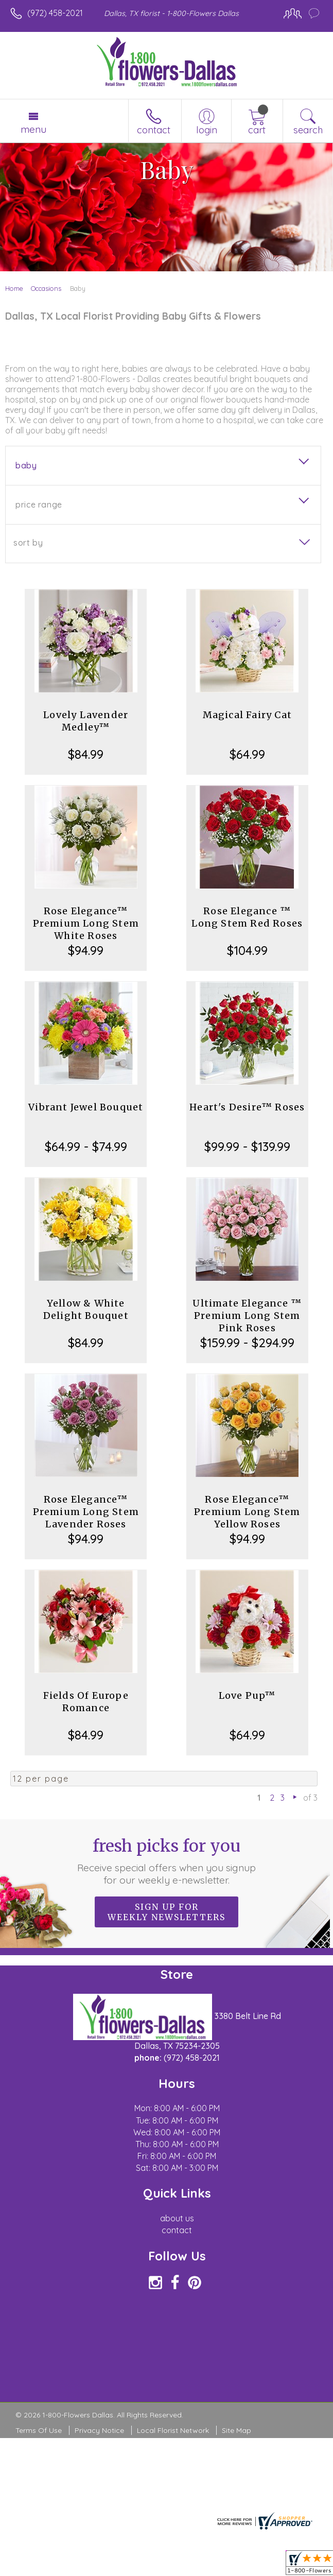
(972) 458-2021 (55, 13)
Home (14, 288)
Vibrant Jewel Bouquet (85, 1107)
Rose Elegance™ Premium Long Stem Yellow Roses (247, 1511)
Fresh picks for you (166, 1861)
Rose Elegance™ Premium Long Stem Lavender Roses (86, 1511)
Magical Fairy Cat (247, 715)
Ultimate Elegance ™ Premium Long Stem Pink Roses (247, 1315)
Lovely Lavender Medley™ (85, 721)
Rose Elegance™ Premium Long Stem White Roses (86, 923)
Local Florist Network (173, 2430)
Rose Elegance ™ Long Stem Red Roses (247, 917)
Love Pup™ (247, 1695)
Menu (33, 129)
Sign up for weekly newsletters (166, 1912)
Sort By (28, 542)
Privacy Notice (99, 2430)
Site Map (236, 2430)
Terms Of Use (38, 2430)
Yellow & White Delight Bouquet (86, 1309)
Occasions (46, 288)
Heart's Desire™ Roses (247, 1107)
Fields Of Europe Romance (86, 1702)
